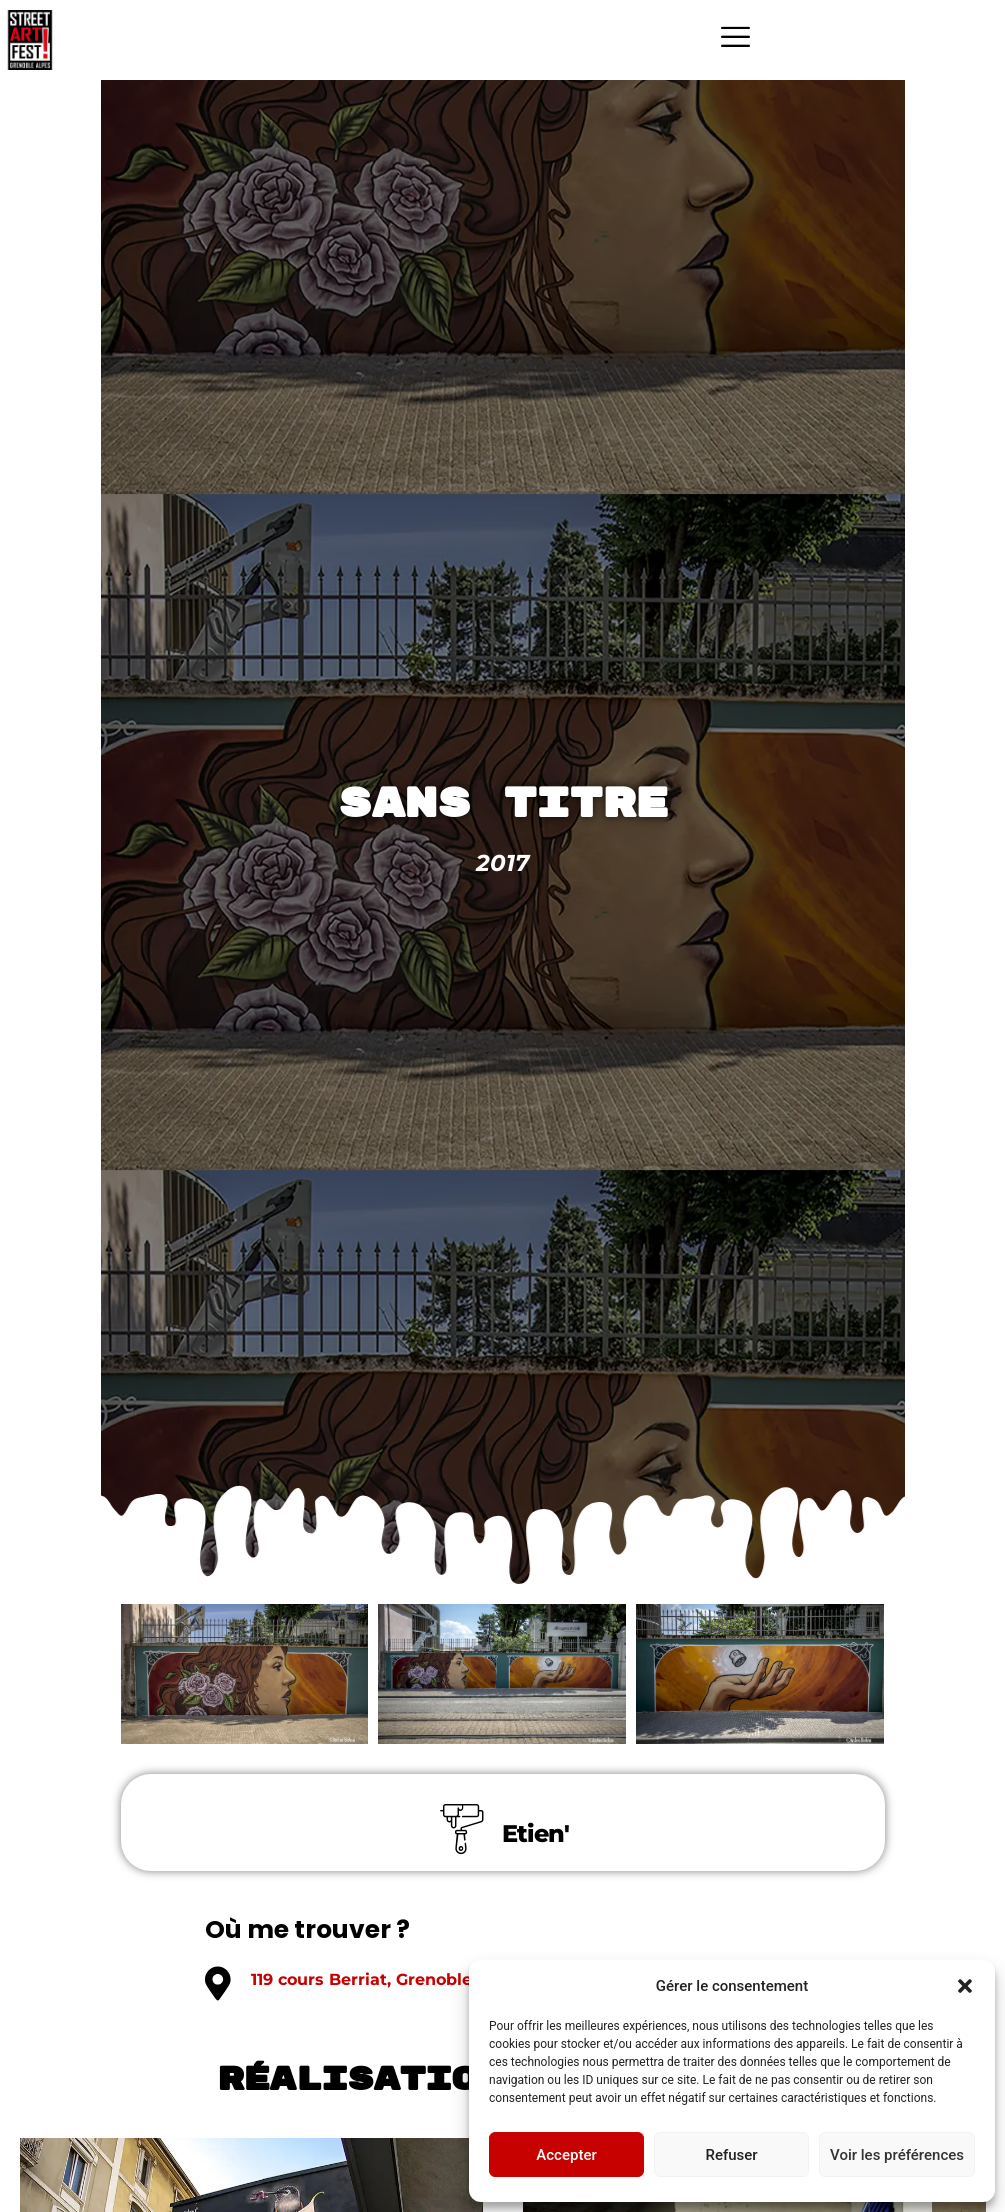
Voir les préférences (897, 2155)
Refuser (731, 2155)
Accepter (566, 2155)
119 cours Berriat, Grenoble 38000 (390, 1979)
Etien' (535, 1833)
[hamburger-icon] (735, 40)
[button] (965, 1986)
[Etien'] (462, 1829)
